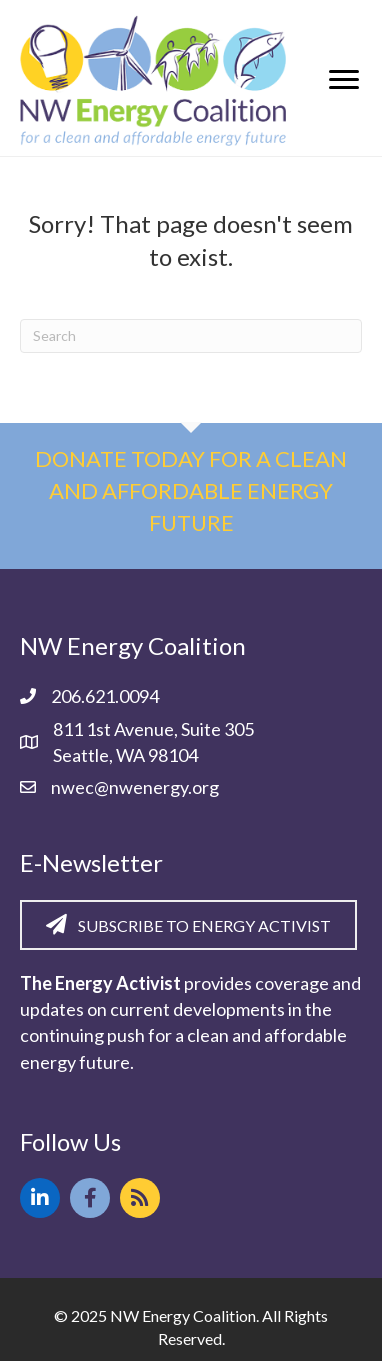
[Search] (191, 336)
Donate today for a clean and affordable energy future (191, 490)
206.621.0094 (105, 696)
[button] (40, 1198)
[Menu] (344, 80)
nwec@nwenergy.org (135, 787)
